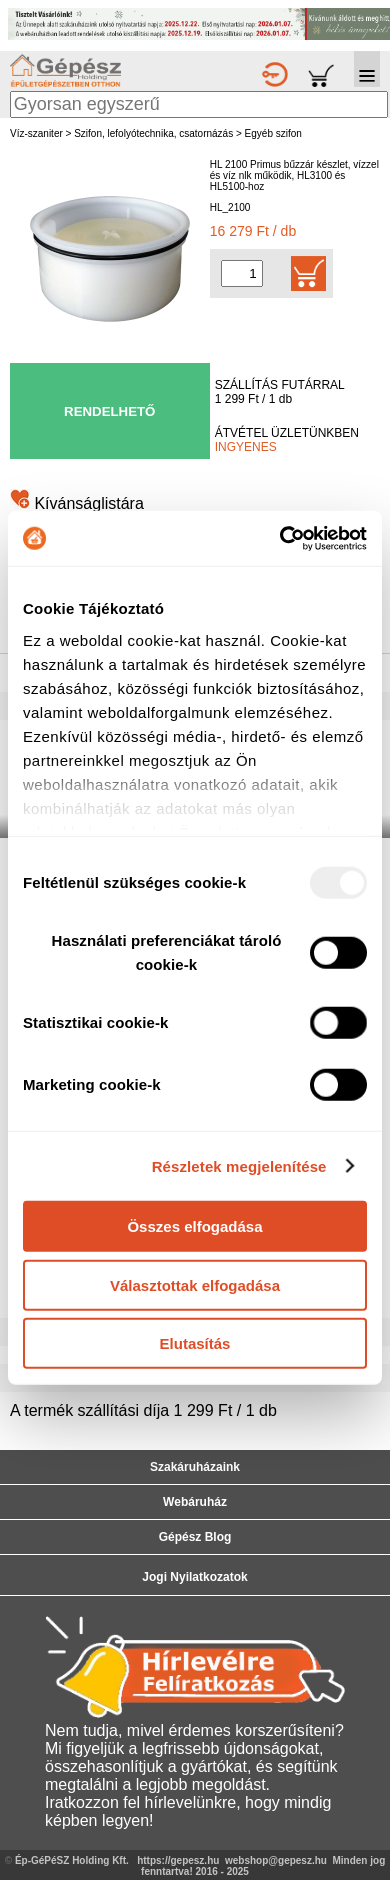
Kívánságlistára (77, 503)
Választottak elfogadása (195, 1284)
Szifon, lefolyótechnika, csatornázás (153, 133)
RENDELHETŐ (109, 411)
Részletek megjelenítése (239, 1165)
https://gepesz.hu (178, 1860)
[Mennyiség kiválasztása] (242, 273)
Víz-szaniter (36, 133)
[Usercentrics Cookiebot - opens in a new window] (280, 538)
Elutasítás (195, 1343)
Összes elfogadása (194, 1226)
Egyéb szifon (273, 133)
